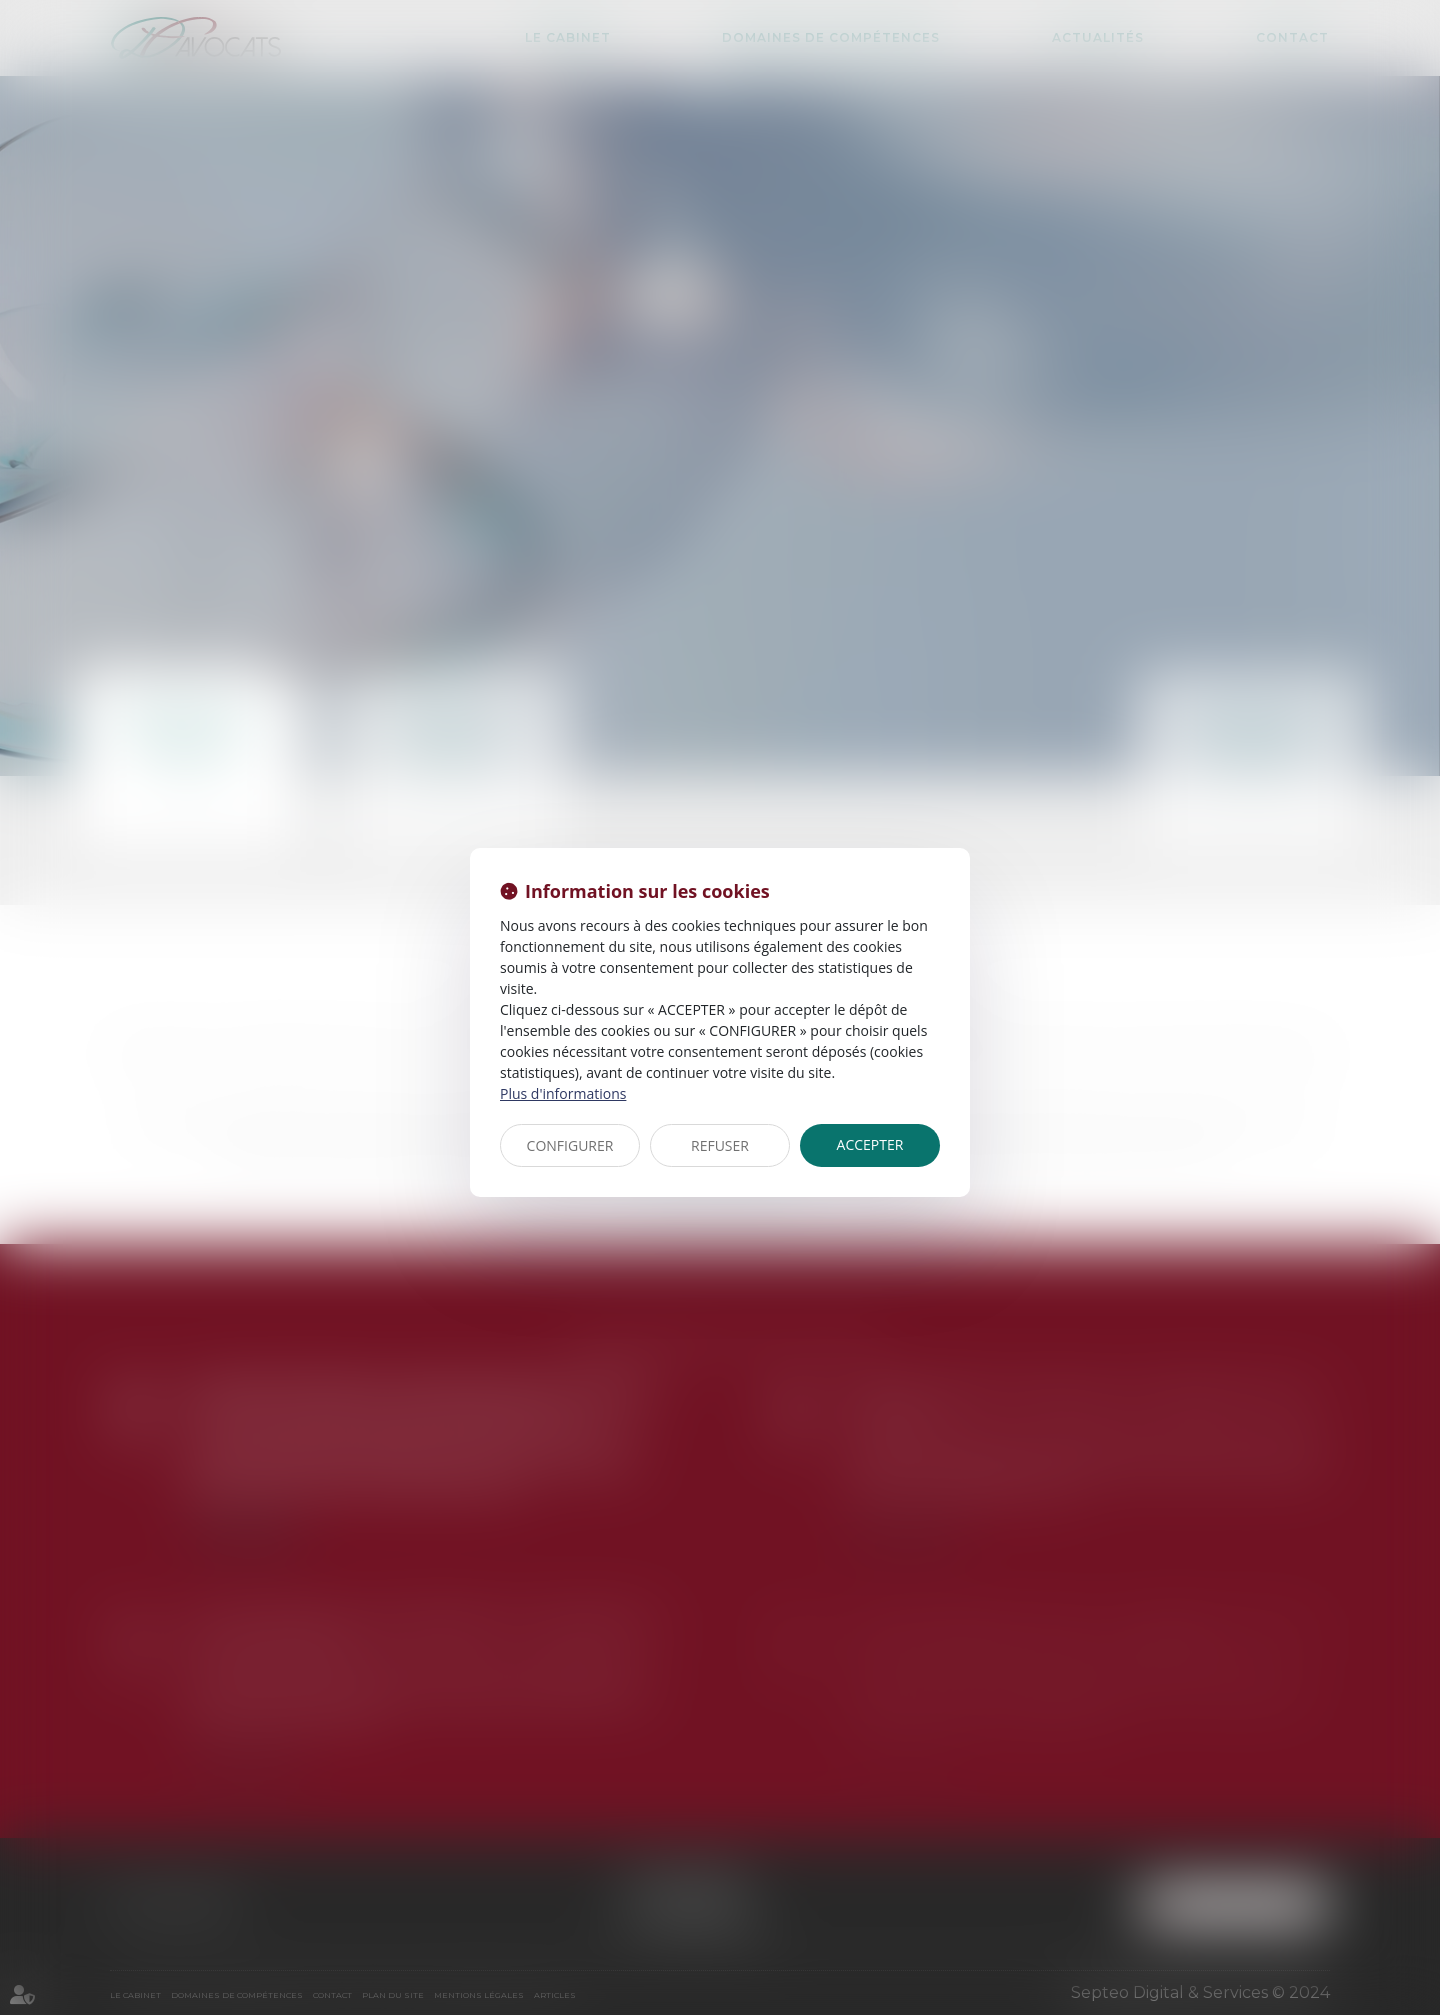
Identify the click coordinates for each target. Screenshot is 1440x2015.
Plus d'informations (563, 1093)
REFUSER (720, 1145)
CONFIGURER (570, 1145)
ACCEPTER (870, 1144)
